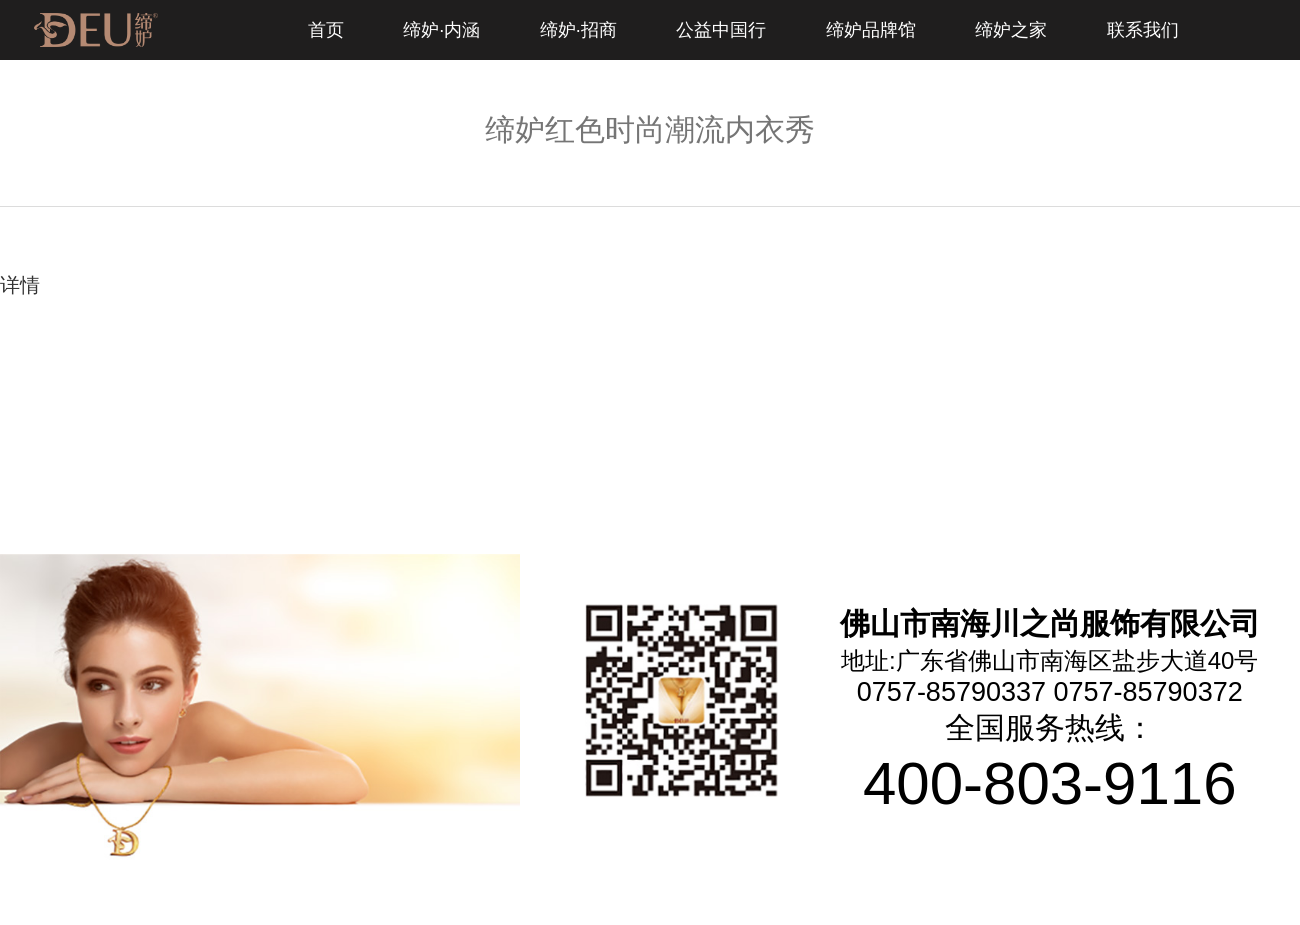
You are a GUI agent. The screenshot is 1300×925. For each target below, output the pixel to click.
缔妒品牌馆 (871, 30)
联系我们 (1143, 30)
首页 (326, 30)
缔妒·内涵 (441, 30)
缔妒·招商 (578, 30)
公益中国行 (721, 30)
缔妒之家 (1011, 30)
